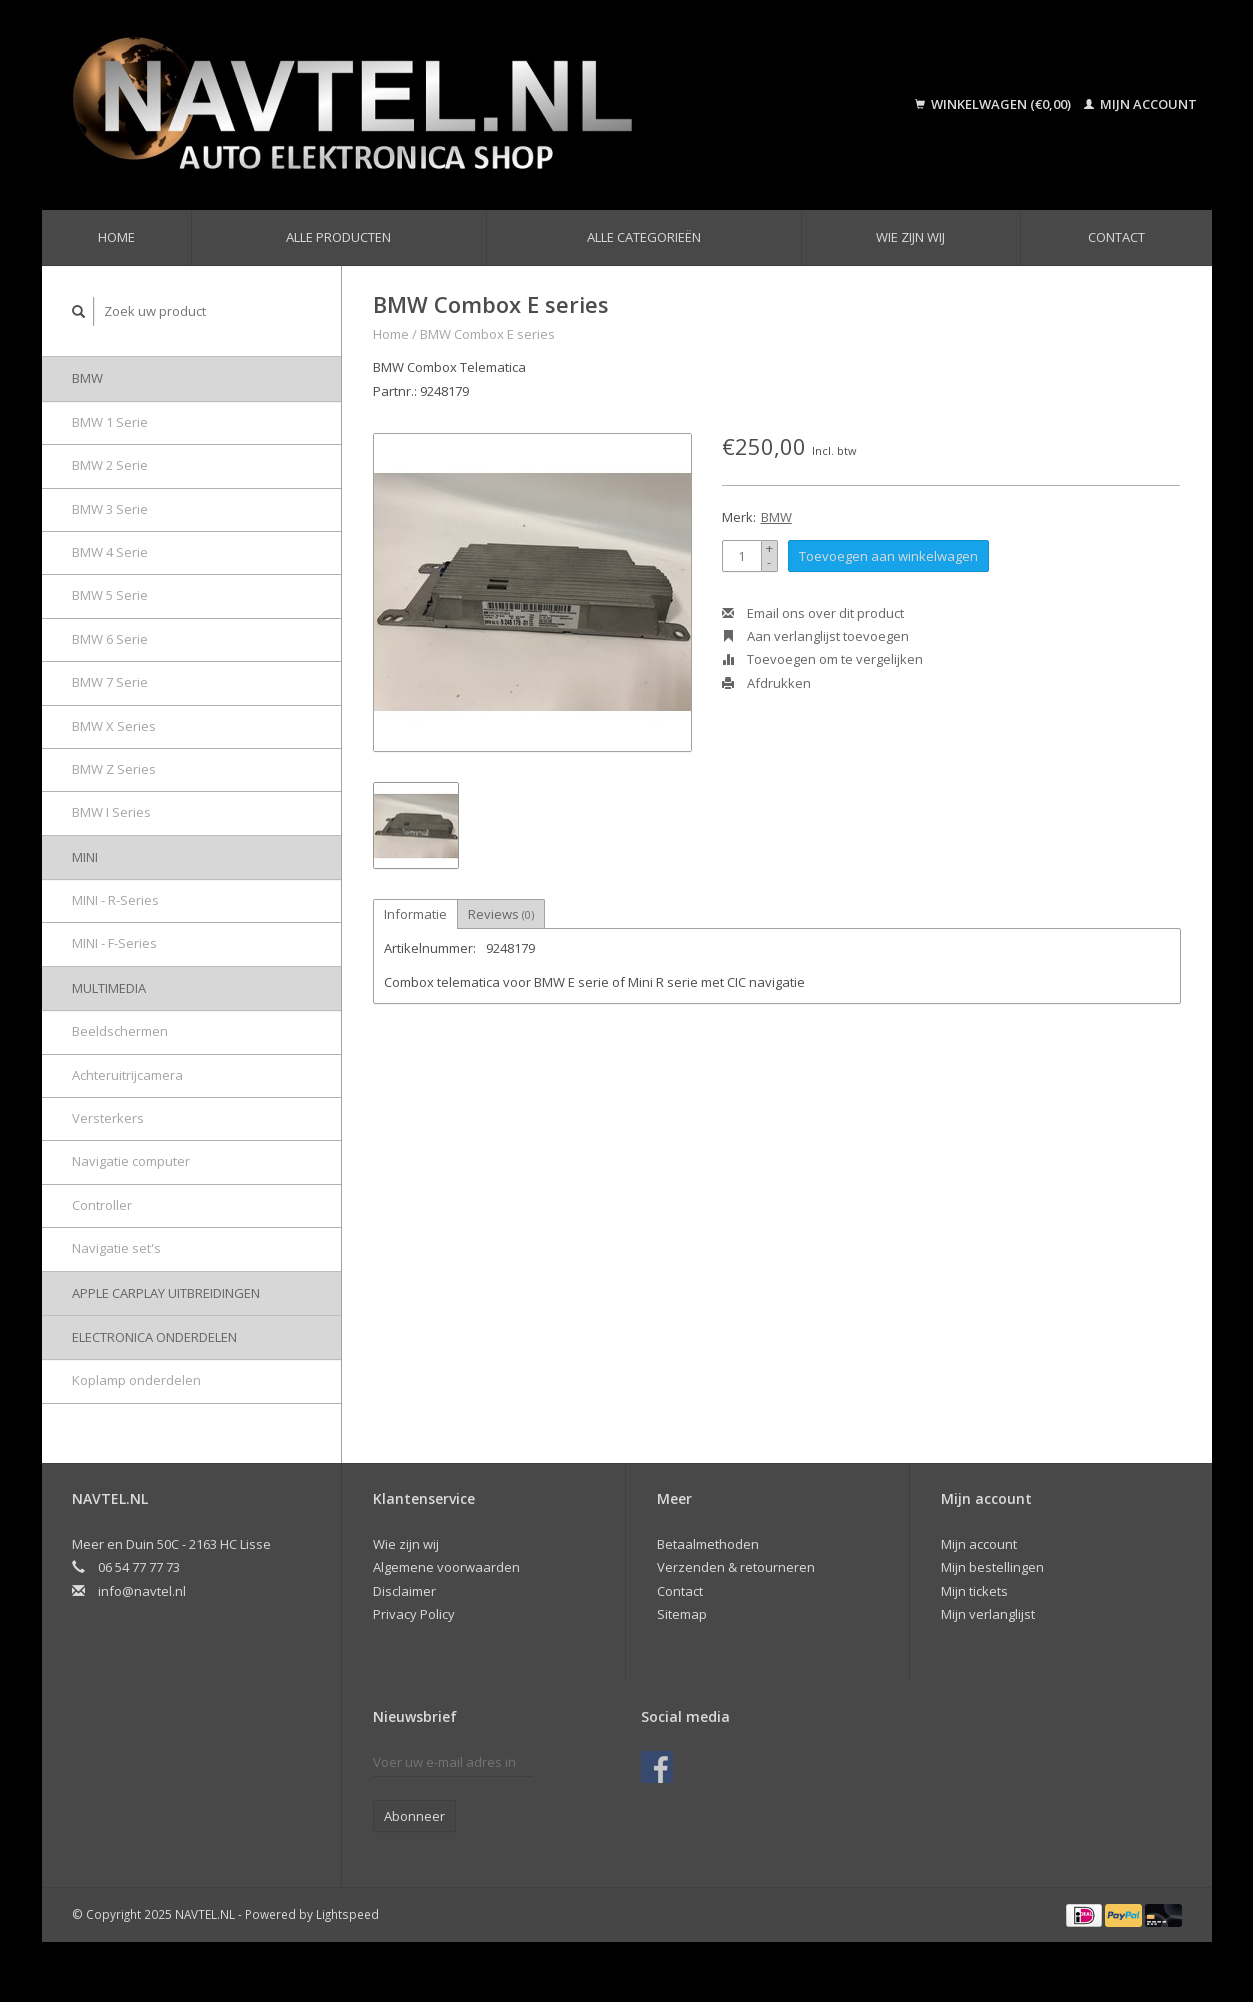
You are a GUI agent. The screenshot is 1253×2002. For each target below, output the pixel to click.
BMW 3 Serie (110, 509)
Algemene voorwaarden (446, 1567)
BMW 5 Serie (110, 595)
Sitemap (682, 1614)
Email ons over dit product (813, 613)
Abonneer (414, 1816)
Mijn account (1140, 104)
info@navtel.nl (142, 1591)
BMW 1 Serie (110, 422)
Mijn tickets (974, 1591)
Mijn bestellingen (992, 1567)
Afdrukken (766, 683)
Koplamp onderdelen (136, 1380)
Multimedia (109, 988)
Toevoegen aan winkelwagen (888, 556)
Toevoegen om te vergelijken (822, 659)
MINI (85, 857)
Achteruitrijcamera (127, 1075)
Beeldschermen (120, 1031)
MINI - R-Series (115, 900)
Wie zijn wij (910, 237)
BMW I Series (111, 812)
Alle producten (338, 237)
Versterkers (108, 1118)
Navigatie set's (116, 1248)
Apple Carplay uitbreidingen (166, 1293)
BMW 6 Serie (110, 639)
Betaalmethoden (708, 1544)
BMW (87, 378)
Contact (1116, 237)
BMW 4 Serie (110, 552)
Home (116, 237)
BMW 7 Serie (110, 682)
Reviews (501, 914)
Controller (102, 1205)
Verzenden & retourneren (736, 1567)
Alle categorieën (644, 237)
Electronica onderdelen (154, 1337)
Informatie (415, 914)
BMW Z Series (114, 769)
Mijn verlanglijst (988, 1614)
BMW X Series (114, 726)
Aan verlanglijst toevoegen (815, 636)
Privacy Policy (414, 1614)
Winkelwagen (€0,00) (994, 104)
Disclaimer (404, 1591)
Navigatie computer (131, 1161)
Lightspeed (347, 1914)
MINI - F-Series (114, 943)
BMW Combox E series (487, 334)
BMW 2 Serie (110, 465)
